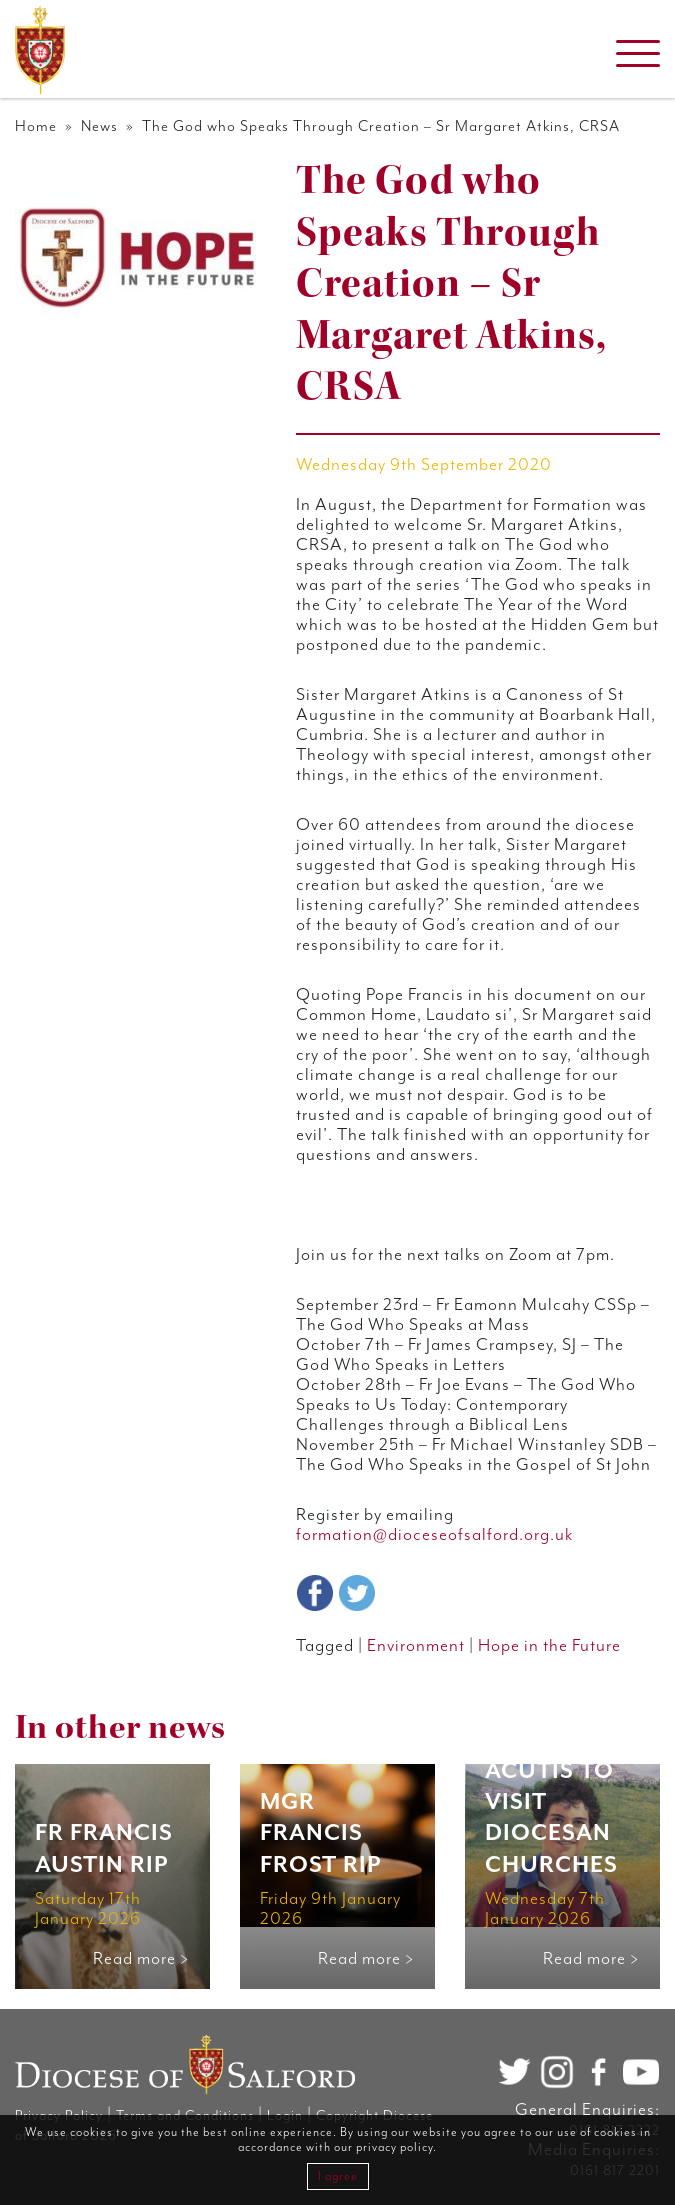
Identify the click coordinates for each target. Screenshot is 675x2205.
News (99, 126)
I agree (338, 2176)
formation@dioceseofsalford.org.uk (434, 1535)
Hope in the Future (549, 1646)
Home (36, 126)
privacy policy (394, 2147)
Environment (416, 1646)
